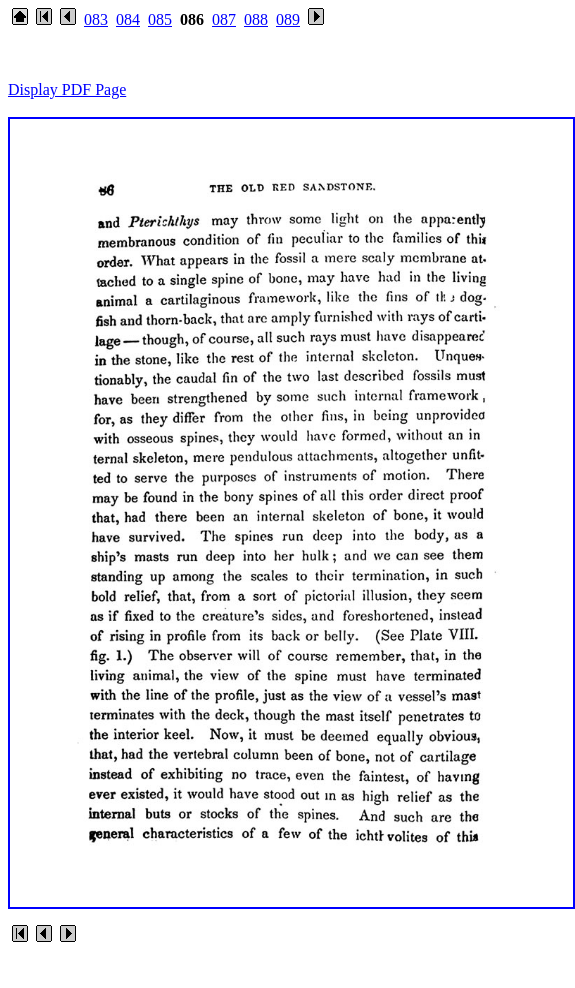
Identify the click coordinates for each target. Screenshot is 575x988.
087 (224, 19)
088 (256, 19)
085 (160, 19)
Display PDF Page (67, 89)
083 (96, 19)
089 (288, 19)
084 (128, 19)
